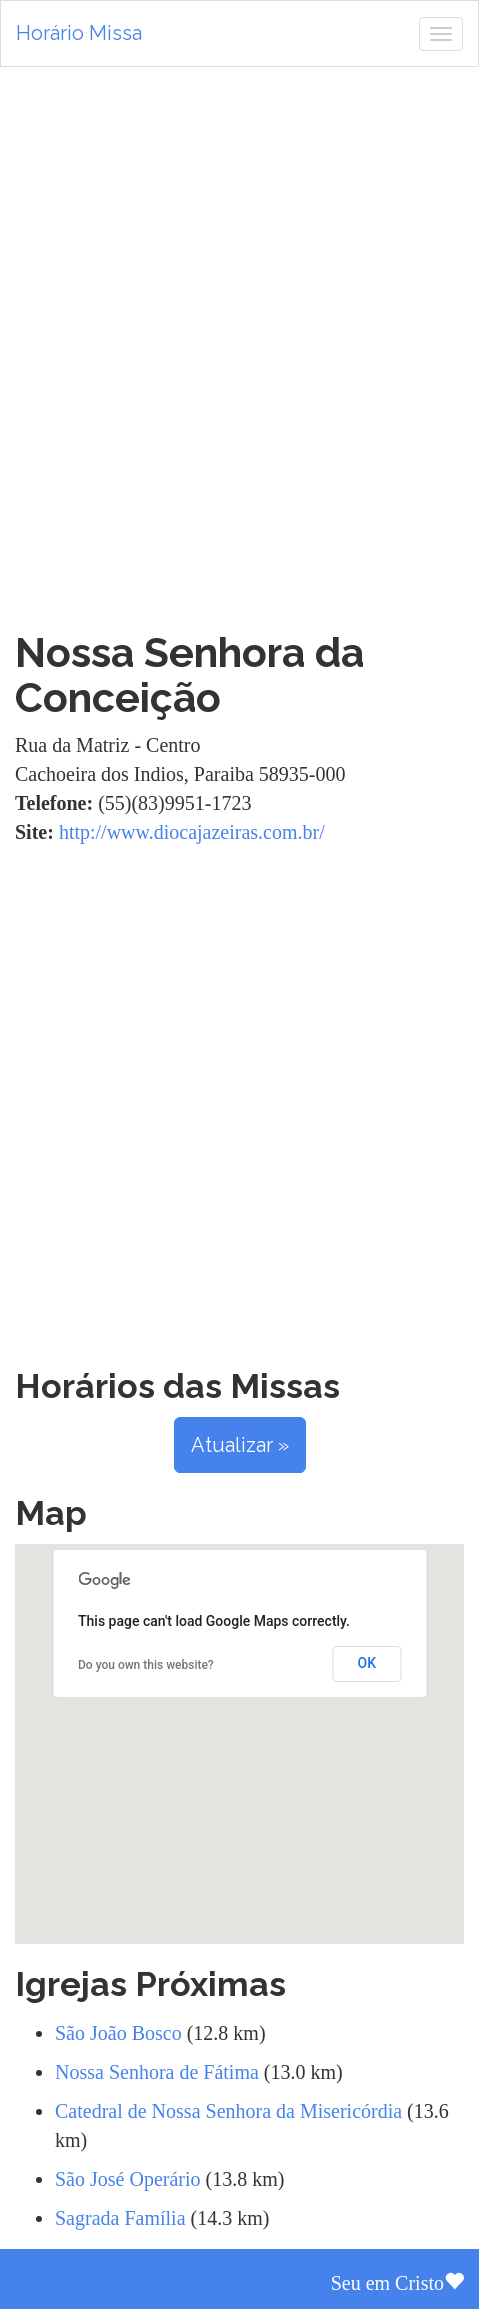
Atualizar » (240, 1445)
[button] (240, 1725)
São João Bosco (118, 2033)
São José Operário (128, 2179)
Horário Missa (79, 33)
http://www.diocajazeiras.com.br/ (192, 832)
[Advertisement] (239, 348)
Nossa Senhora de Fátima (157, 2072)
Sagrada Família (120, 2218)
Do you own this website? (146, 1665)
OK (367, 1663)
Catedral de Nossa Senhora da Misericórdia (228, 2111)
